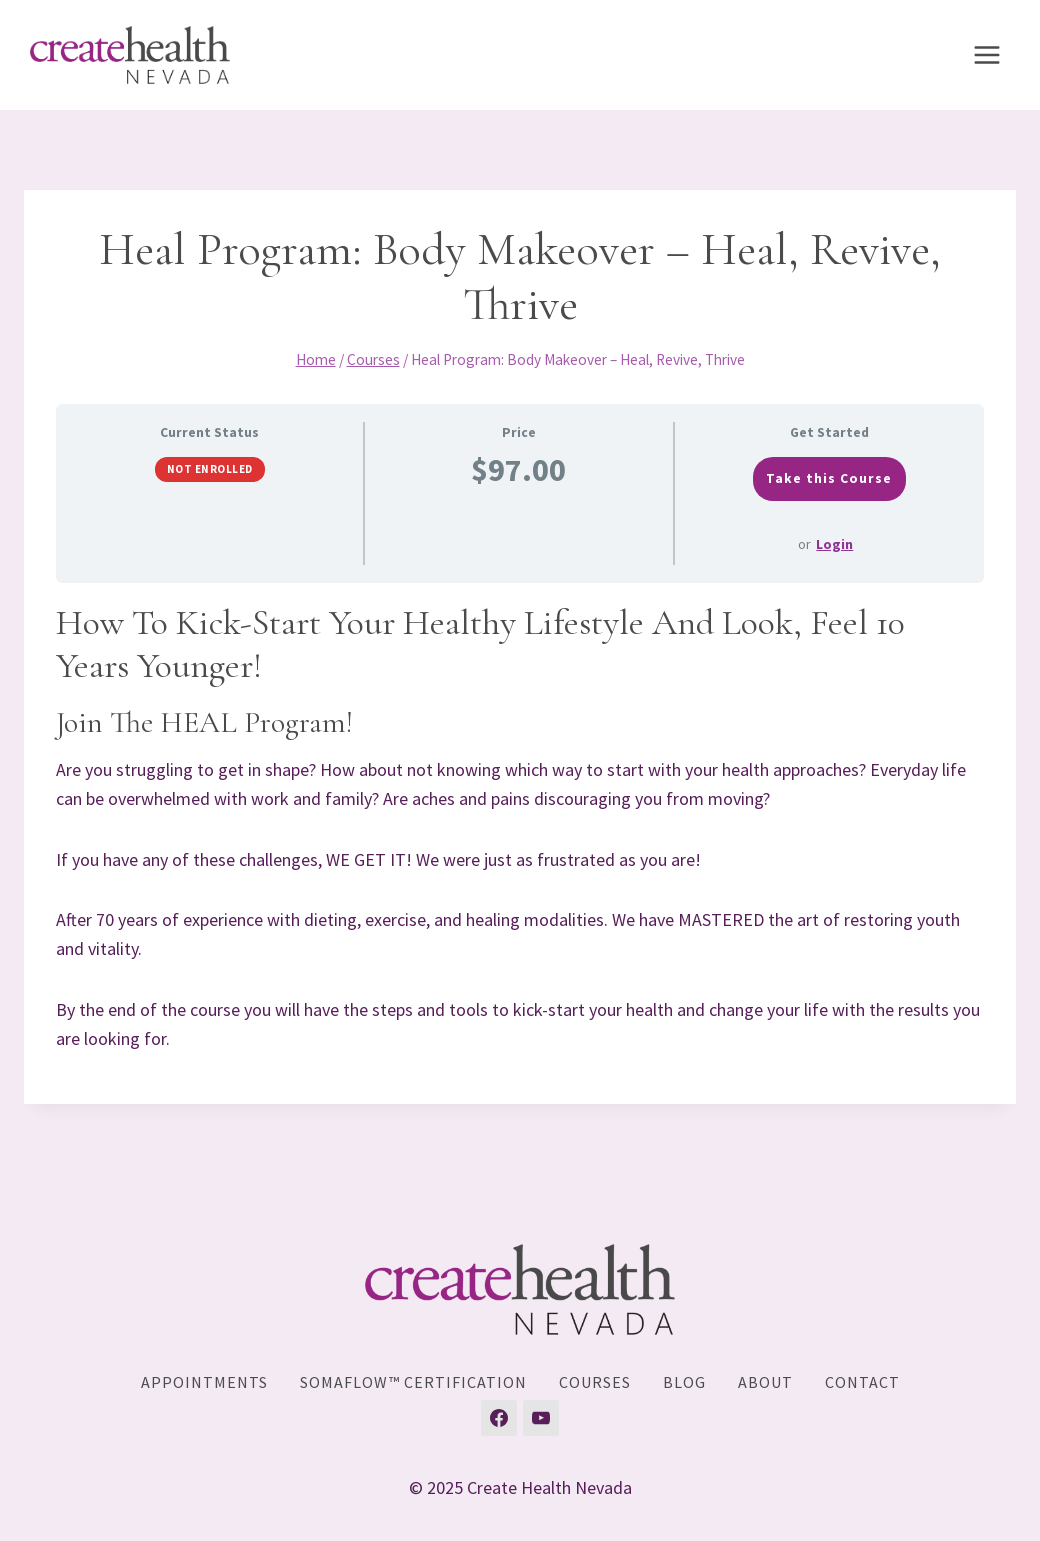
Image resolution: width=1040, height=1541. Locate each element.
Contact (862, 1382)
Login (834, 544)
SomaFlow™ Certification (413, 1382)
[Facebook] (499, 1418)
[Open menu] (986, 54)
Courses (595, 1382)
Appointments (204, 1382)
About (765, 1382)
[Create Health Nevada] (130, 55)
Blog (684, 1382)
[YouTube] (541, 1418)
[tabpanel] (520, 827)
